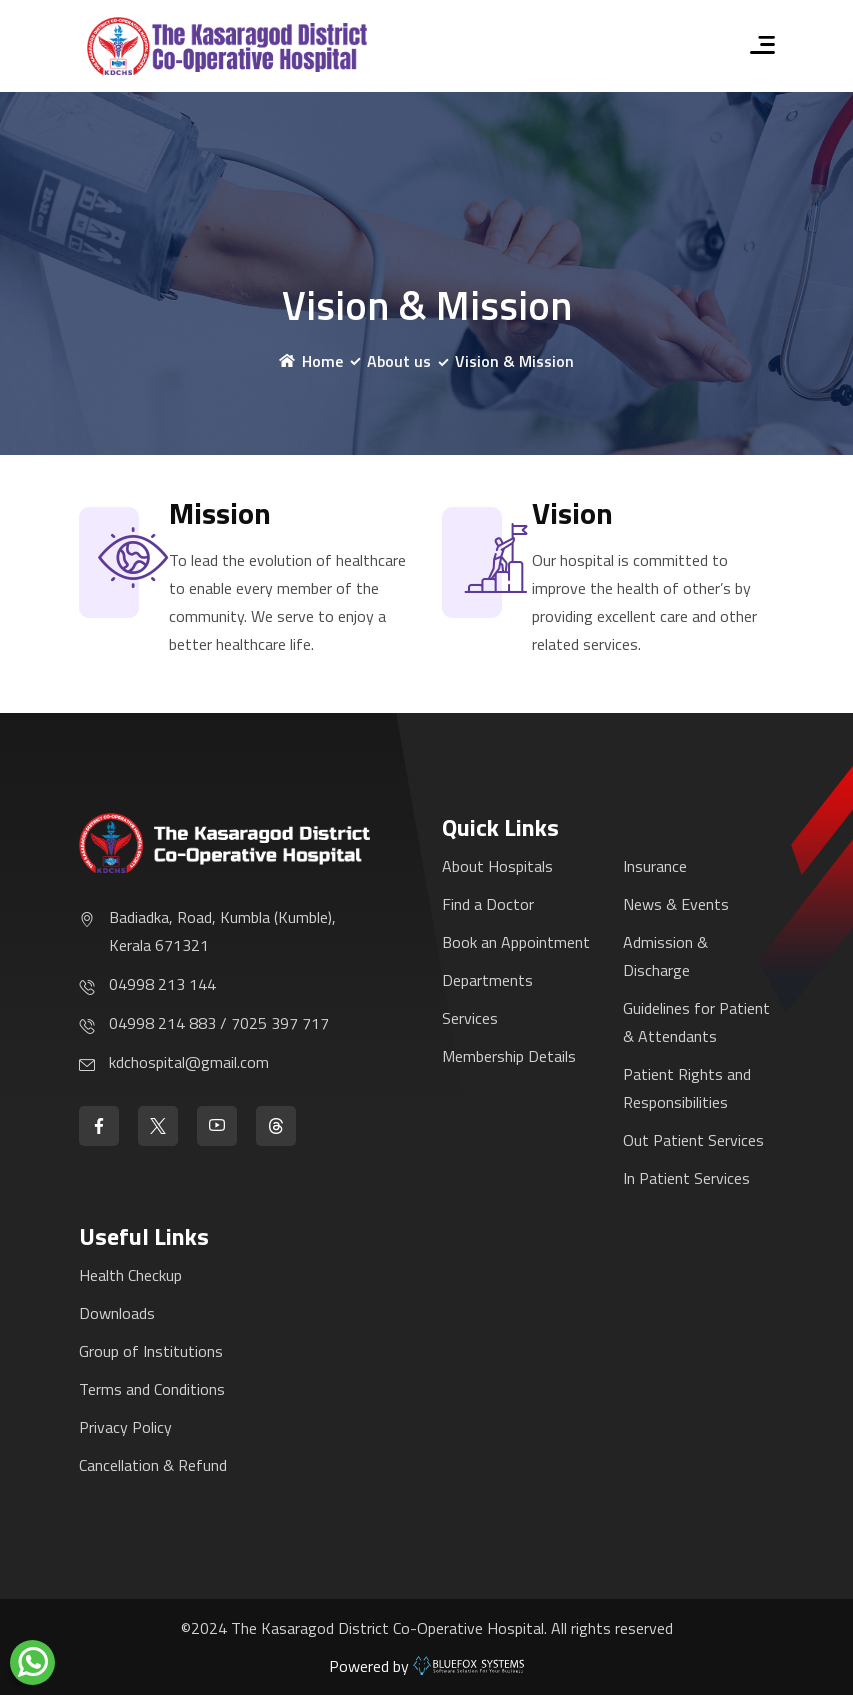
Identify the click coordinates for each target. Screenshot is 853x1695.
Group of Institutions (151, 1351)
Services (470, 1018)
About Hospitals (497, 866)
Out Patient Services (693, 1140)
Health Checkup (130, 1275)
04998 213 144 (162, 984)
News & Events (676, 904)
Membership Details (509, 1056)
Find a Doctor (488, 904)
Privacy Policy (125, 1427)
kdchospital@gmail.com (189, 1062)
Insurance (655, 866)
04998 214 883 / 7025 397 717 (219, 1023)
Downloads (117, 1313)
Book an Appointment (516, 942)
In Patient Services (686, 1178)
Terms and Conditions (152, 1389)
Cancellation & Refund (153, 1465)
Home (311, 361)
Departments (487, 980)
